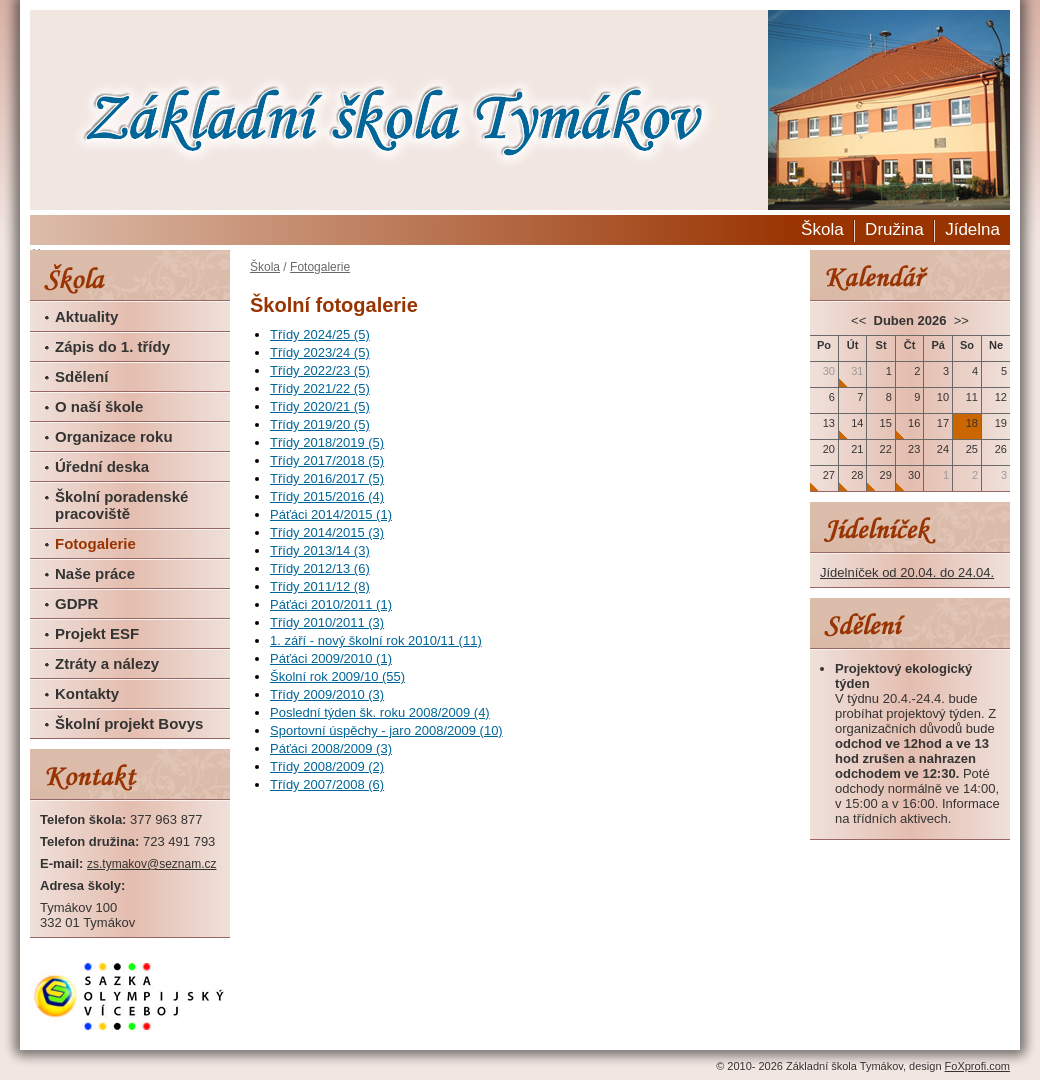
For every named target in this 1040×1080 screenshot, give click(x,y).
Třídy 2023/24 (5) (320, 352)
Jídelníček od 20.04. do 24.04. (907, 572)
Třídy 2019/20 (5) (320, 424)
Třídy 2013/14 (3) (320, 550)
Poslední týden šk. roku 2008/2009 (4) (380, 712)
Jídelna (972, 229)
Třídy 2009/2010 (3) (327, 694)
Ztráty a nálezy (107, 663)
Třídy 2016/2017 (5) (327, 478)
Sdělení (81, 376)
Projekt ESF (97, 633)
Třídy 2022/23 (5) (320, 370)
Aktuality (86, 316)
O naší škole (99, 406)
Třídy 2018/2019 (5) (327, 442)
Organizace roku (114, 436)
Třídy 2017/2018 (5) (327, 460)
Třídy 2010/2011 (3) (327, 622)
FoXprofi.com (977, 1066)
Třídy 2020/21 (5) (320, 406)
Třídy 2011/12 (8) (320, 586)
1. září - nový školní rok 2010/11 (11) (376, 640)
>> (959, 320)
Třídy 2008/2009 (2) (327, 766)
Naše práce (95, 573)
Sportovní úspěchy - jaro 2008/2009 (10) (386, 730)
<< (860, 320)
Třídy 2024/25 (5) (320, 334)
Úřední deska (102, 466)
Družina (894, 229)
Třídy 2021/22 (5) (320, 388)
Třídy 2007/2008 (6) (327, 784)
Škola (822, 229)
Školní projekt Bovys (129, 723)
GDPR (76, 603)
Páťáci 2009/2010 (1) (331, 658)
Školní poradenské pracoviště (121, 505)
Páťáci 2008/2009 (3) (331, 748)
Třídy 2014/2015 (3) (327, 532)
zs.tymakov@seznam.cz (152, 864)
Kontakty (87, 693)
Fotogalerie (95, 543)
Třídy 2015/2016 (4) (327, 496)
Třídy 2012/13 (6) (320, 568)
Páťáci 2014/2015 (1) (331, 514)
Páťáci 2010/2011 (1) (331, 604)
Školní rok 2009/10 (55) (337, 676)
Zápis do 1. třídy (112, 346)
